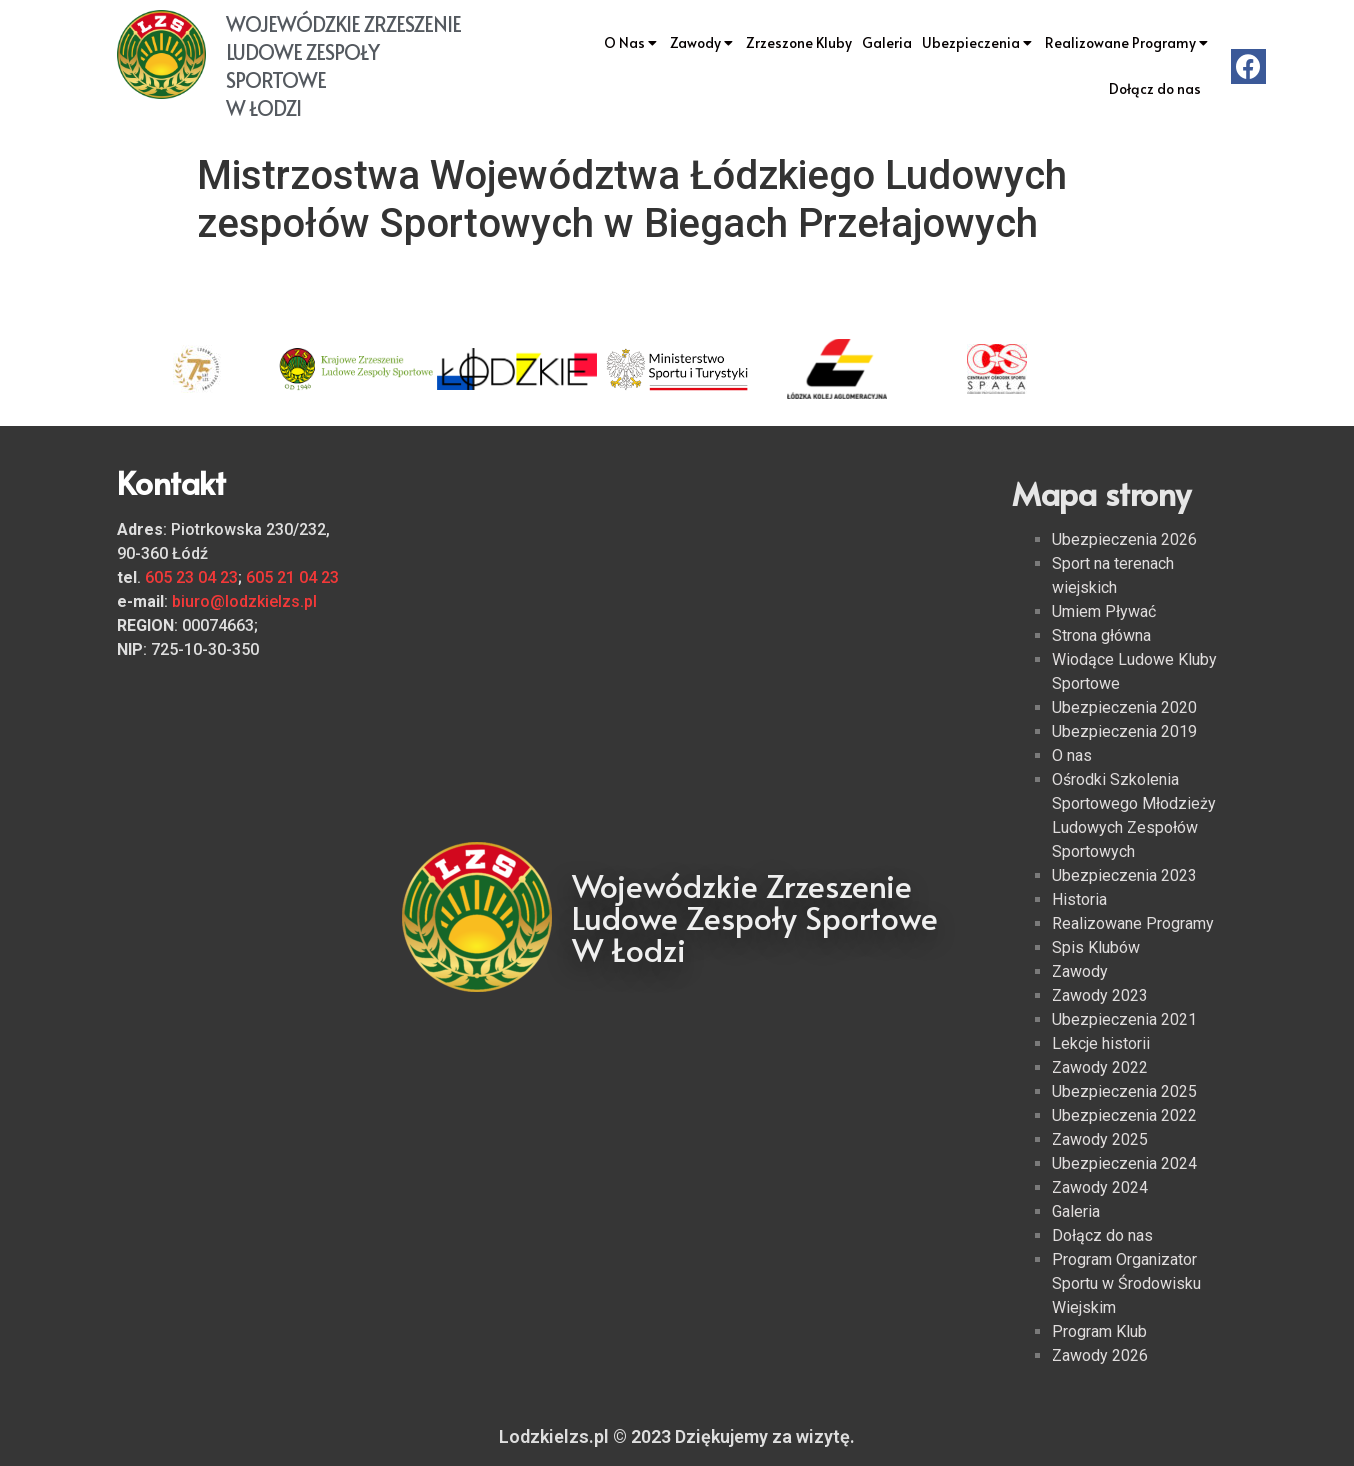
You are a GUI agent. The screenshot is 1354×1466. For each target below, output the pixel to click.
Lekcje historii (1101, 1043)
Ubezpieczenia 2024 (1124, 1163)
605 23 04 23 (191, 577)
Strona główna (1101, 635)
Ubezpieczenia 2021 (1124, 1019)
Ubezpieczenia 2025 (1124, 1091)
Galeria (887, 42)
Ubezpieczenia (978, 43)
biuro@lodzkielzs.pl (244, 601)
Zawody (703, 43)
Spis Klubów (1096, 947)
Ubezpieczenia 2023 (1124, 875)
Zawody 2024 (1100, 1187)
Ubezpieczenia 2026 (1124, 539)
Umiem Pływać (1104, 611)
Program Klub (1099, 1331)
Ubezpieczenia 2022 (1124, 1115)
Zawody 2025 (1100, 1139)
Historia (1079, 899)
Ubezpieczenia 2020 (1124, 707)
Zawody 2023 (1100, 995)
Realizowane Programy (1128, 43)
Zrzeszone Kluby (799, 42)
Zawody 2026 (1100, 1355)
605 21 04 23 (292, 577)
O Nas (632, 43)
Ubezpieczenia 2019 (1124, 731)
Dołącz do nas (1155, 88)
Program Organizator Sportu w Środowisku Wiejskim (1126, 1283)
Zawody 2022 (1100, 1067)
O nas (1072, 755)
